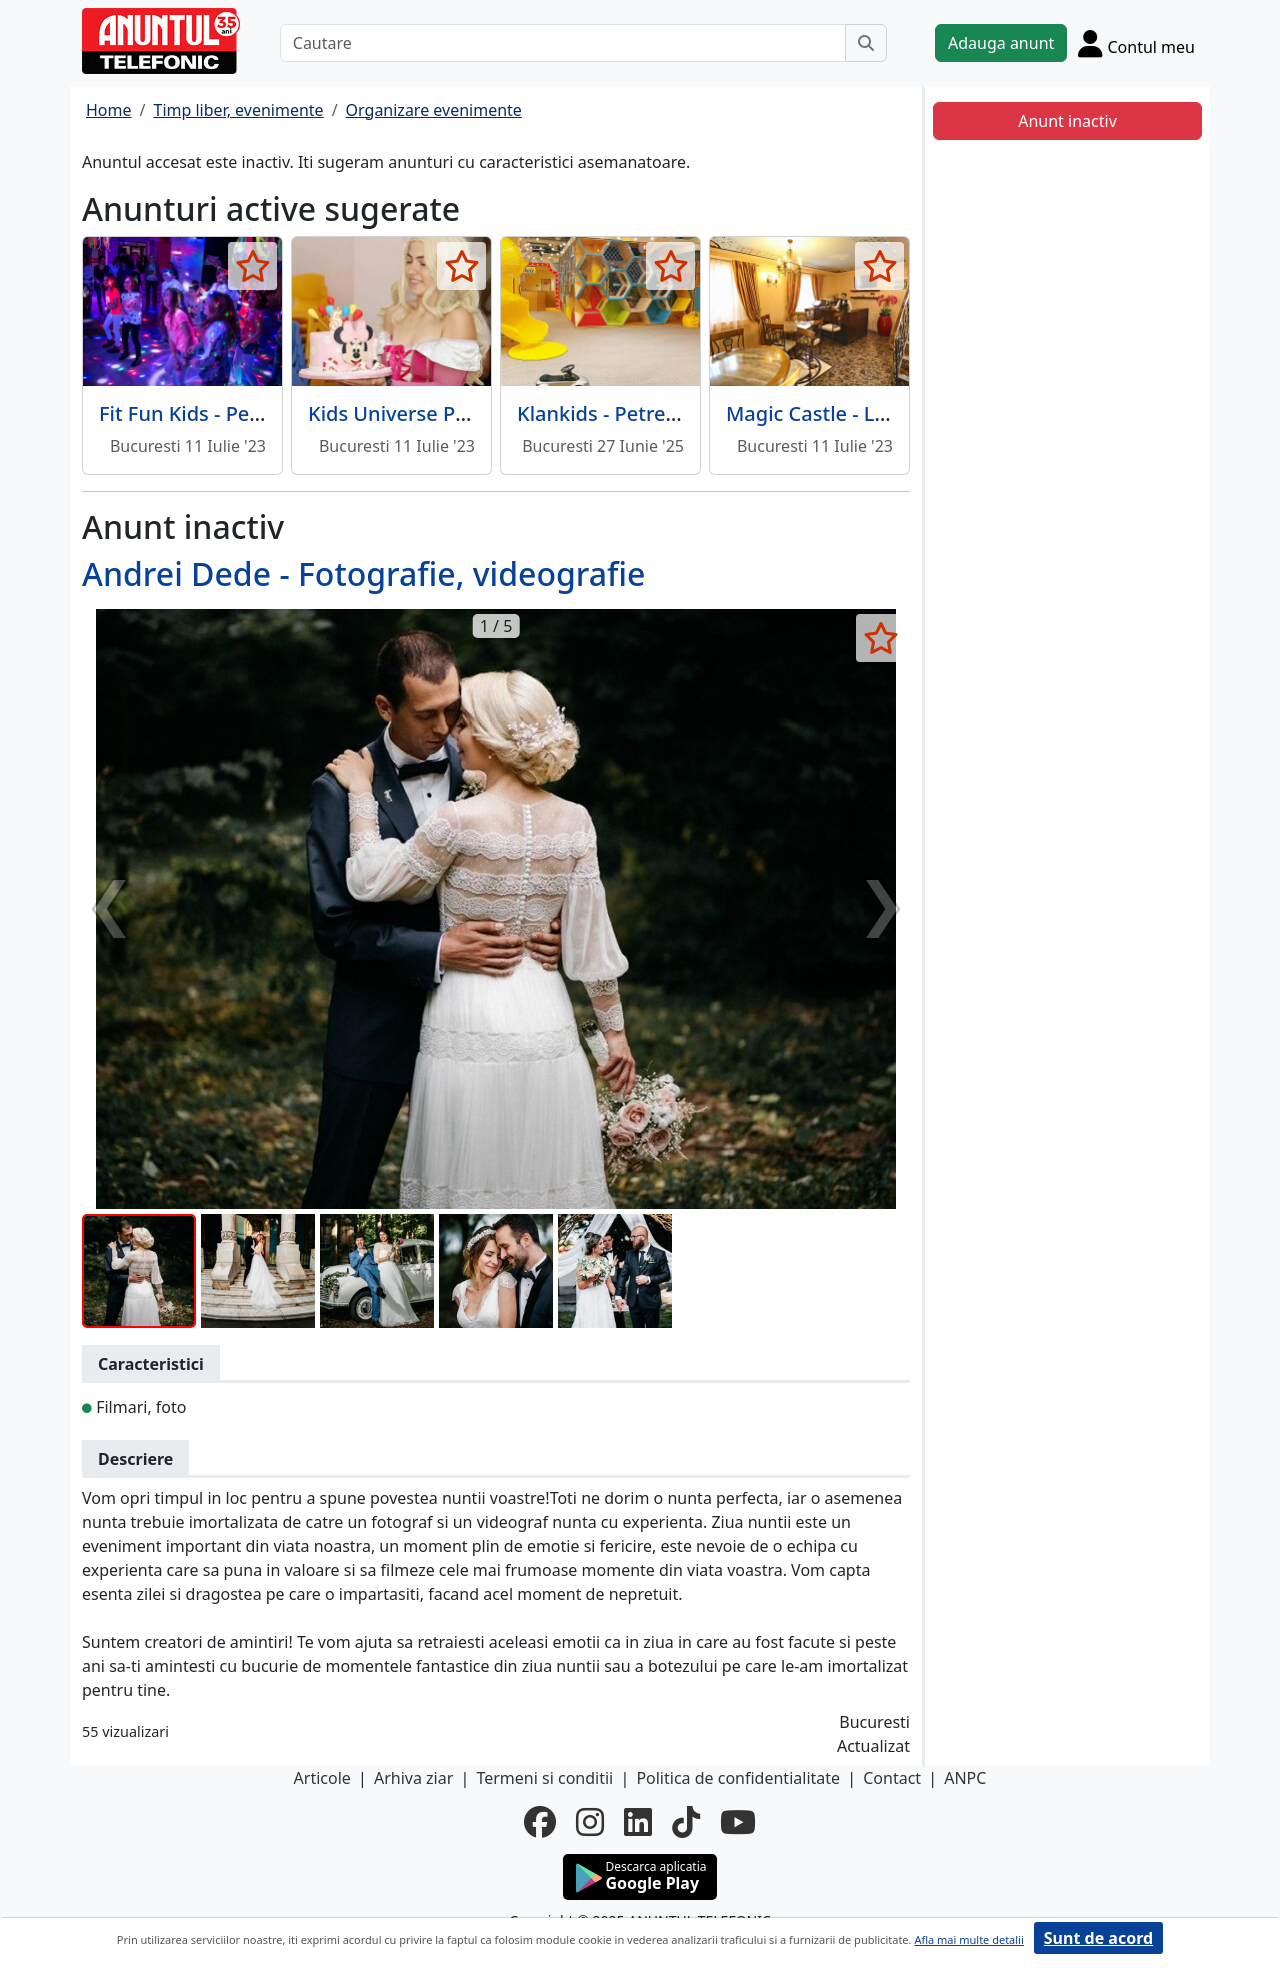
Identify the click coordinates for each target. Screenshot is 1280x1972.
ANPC (965, 1778)
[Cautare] (563, 43)
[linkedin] (638, 1822)
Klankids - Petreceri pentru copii (669, 413)
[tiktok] (686, 1822)
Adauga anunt (1001, 43)
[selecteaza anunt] (252, 266)
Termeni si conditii (544, 1778)
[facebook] (540, 1822)
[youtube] (738, 1822)
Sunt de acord (1098, 1938)
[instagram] (590, 1822)
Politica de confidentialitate (738, 1778)
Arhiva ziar (413, 1778)
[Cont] (1136, 43)
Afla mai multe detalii (968, 1939)
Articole (322, 1778)
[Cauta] (866, 43)
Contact (892, 1778)
